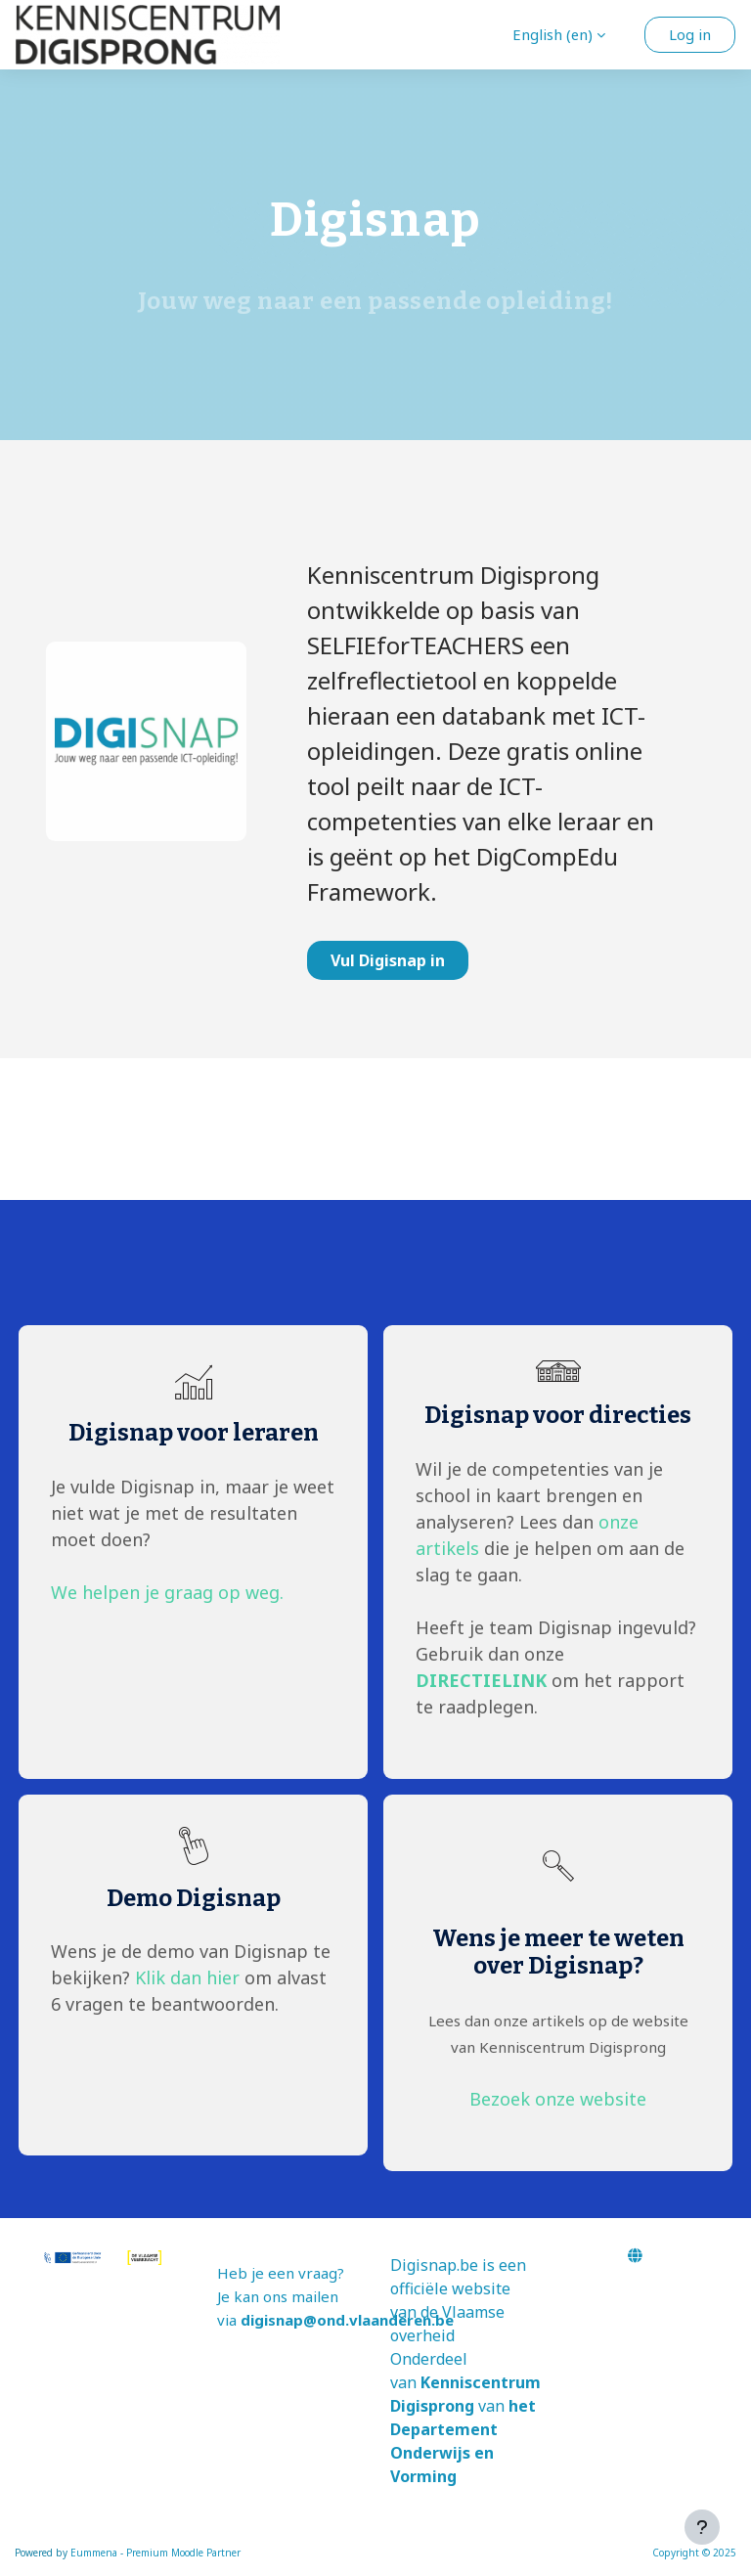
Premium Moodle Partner (183, 2552)
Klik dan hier (187, 1977)
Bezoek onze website (557, 2098)
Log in (690, 34)
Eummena (93, 2552)
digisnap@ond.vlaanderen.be (347, 2320)
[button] (559, 34)
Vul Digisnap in (388, 960)
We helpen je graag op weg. (167, 1592)
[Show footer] (702, 2527)
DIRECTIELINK (481, 1680)
